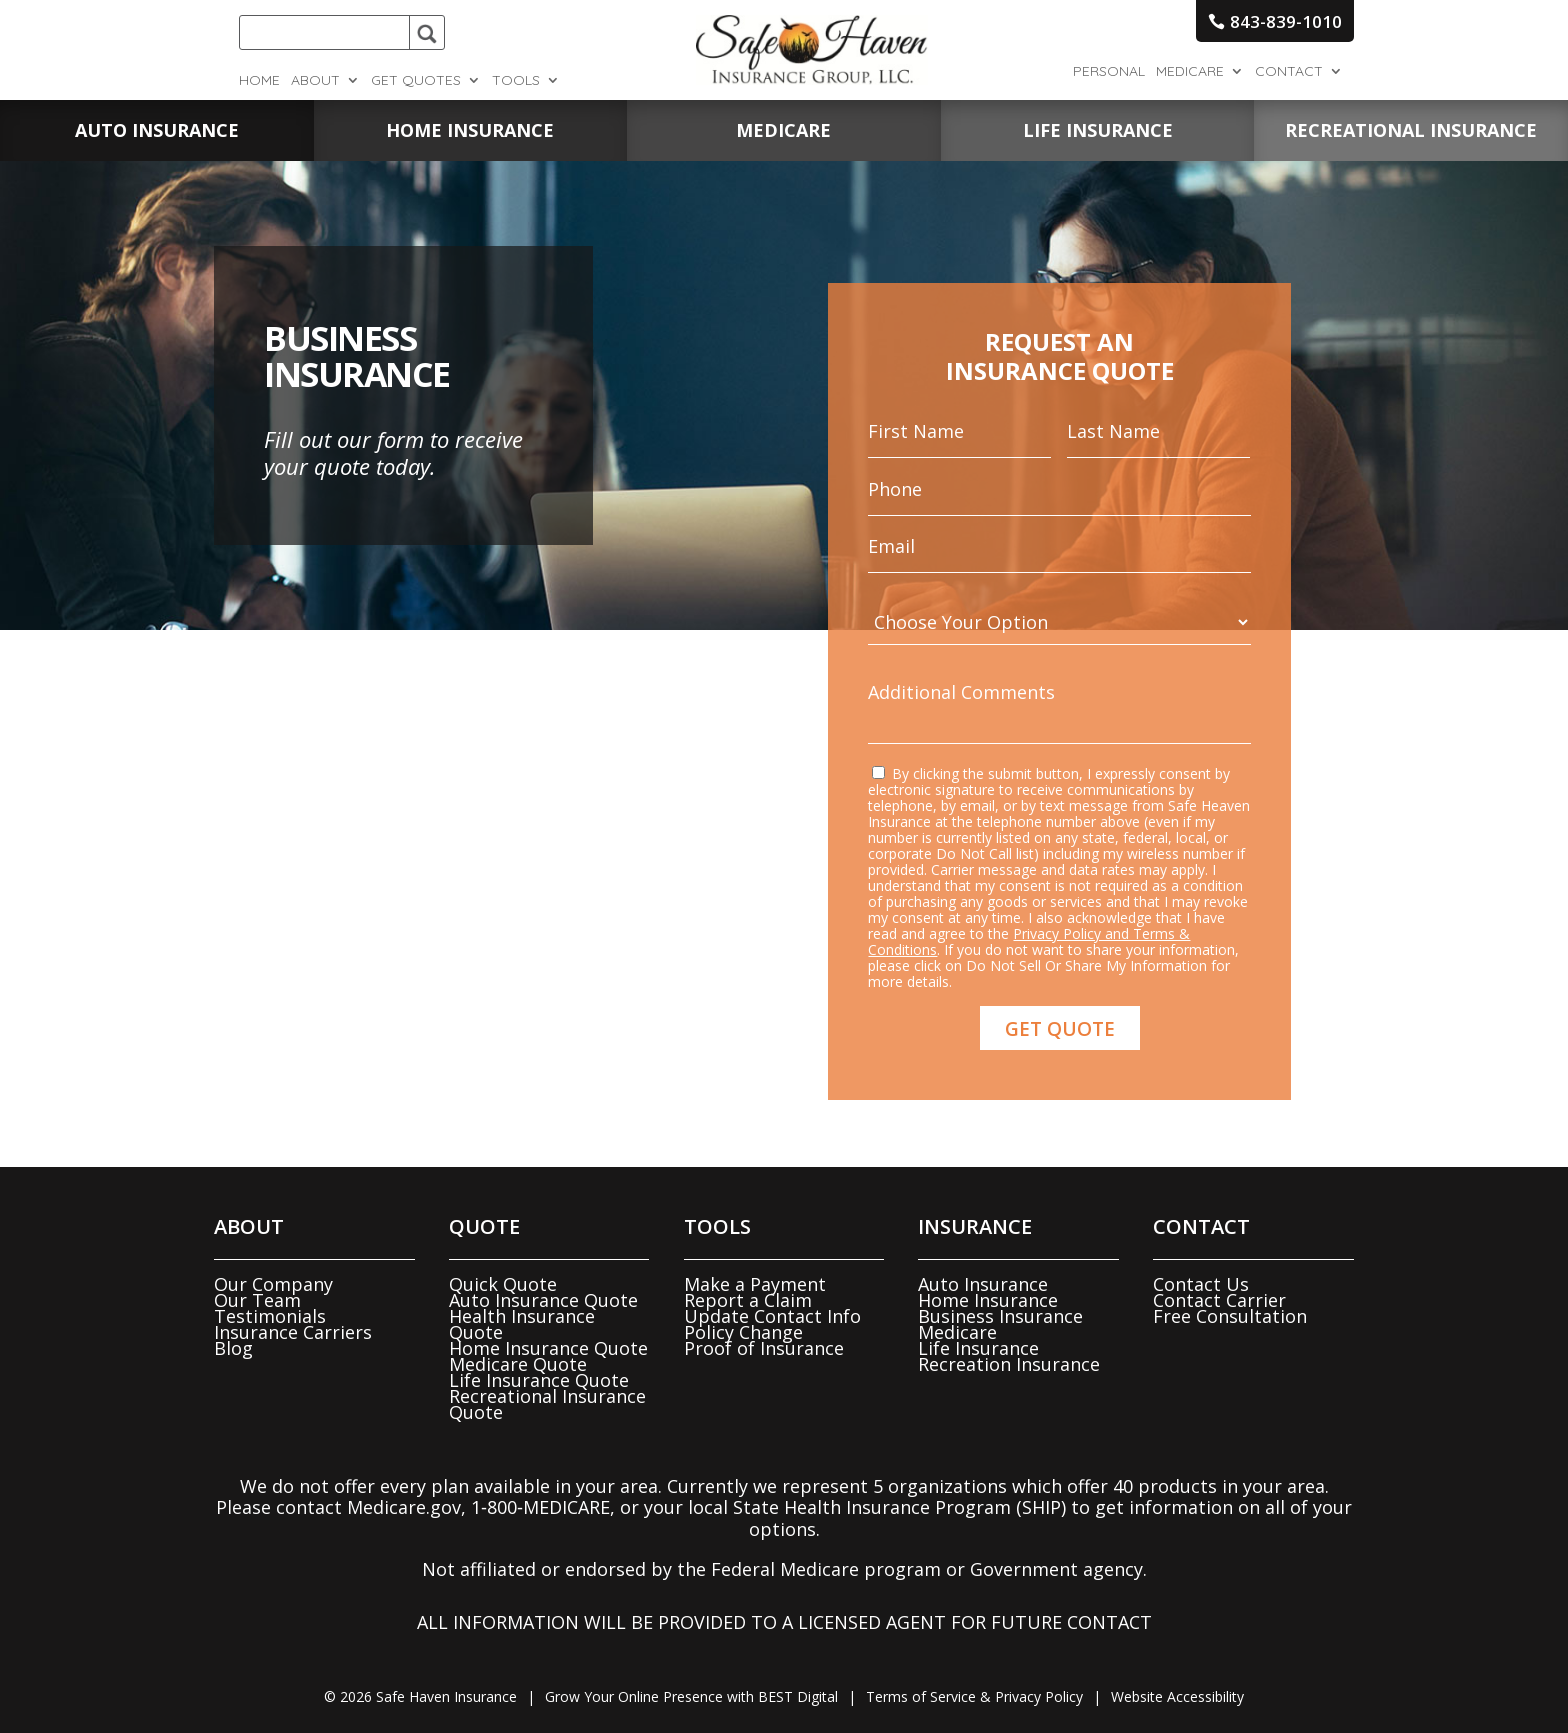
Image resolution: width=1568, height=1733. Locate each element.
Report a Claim (748, 1300)
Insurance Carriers (293, 1332)
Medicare (1190, 72)
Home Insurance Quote (548, 1348)
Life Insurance (978, 1348)
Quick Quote (503, 1284)
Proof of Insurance (764, 1348)
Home (259, 81)
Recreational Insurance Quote (547, 1404)
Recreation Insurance (1009, 1364)
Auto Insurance (983, 1284)
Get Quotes (416, 81)
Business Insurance (1000, 1316)
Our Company (273, 1284)
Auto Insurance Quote (543, 1300)
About (315, 81)
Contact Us (1201, 1284)
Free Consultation (1230, 1316)
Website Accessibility (1177, 1696)
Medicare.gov (404, 1507)
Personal (1109, 72)
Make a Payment (755, 1284)
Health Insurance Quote (522, 1324)
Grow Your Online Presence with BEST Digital (691, 1696)
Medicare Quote (518, 1364)
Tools (516, 81)
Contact (1289, 72)
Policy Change (743, 1332)
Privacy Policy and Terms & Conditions (1032, 915)
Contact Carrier (1219, 1300)
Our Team (257, 1300)
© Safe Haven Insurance (420, 1696)
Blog (233, 1348)
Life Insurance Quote (539, 1380)
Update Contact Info (772, 1316)
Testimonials (270, 1316)
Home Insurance (988, 1300)
